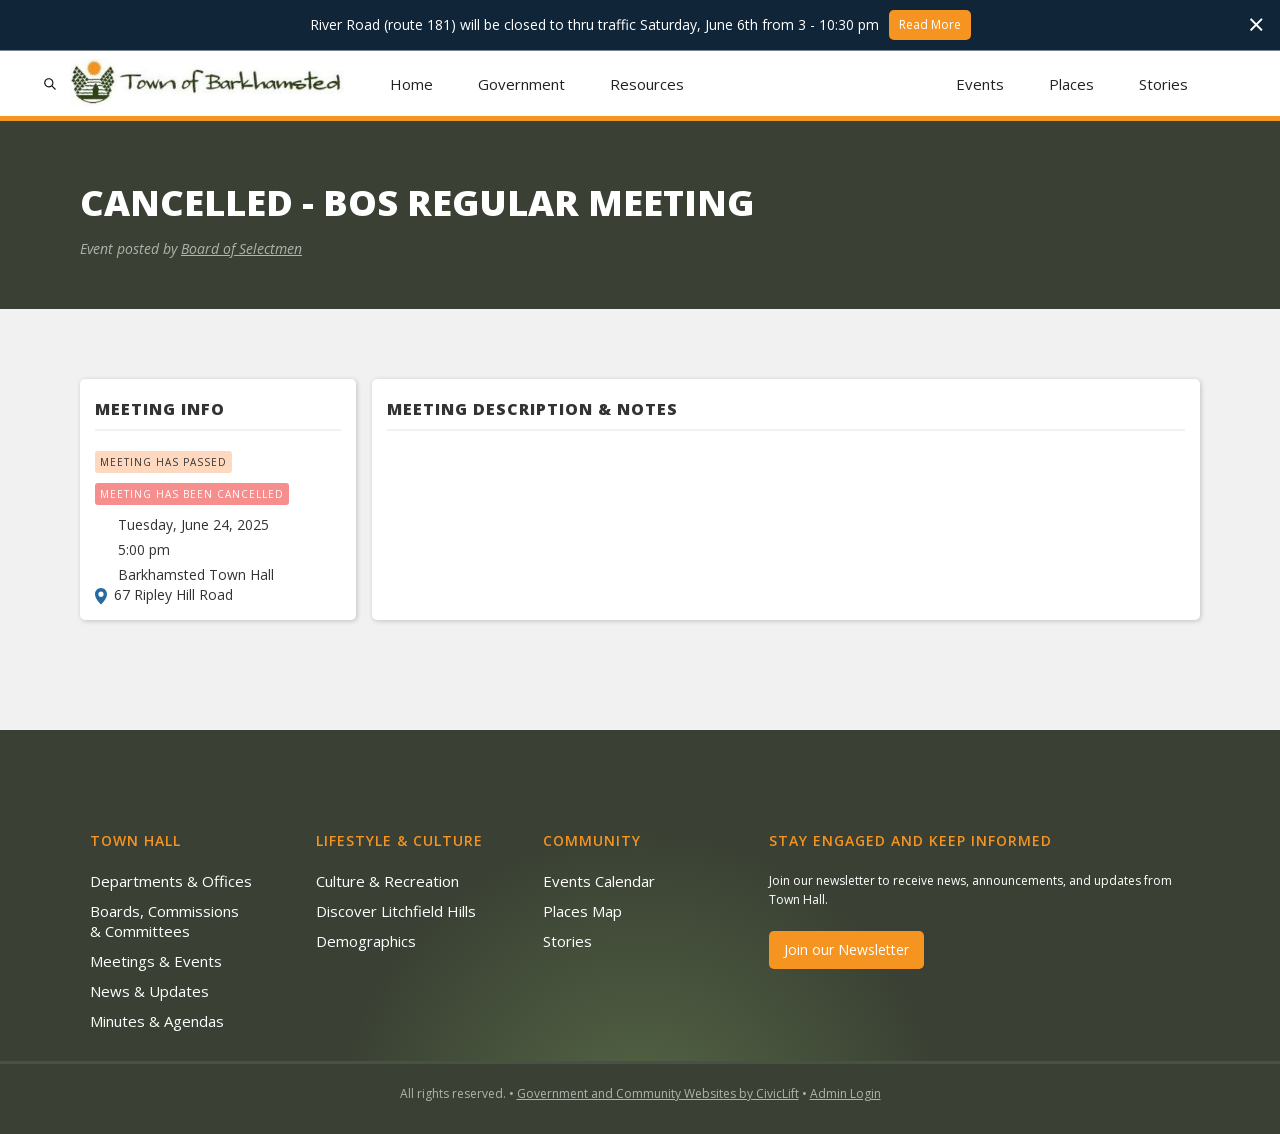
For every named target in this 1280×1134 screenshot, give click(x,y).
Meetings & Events (156, 961)
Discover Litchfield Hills (396, 911)
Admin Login (845, 1093)
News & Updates (149, 991)
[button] (522, 83)
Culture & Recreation (387, 881)
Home (411, 84)
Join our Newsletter (846, 949)
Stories (1163, 84)
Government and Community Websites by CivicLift (658, 1093)
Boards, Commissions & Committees (164, 921)
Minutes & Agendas (157, 1021)
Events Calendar (599, 881)
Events (980, 84)
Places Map (582, 911)
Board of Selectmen (241, 248)
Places (1071, 84)
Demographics (366, 941)
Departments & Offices (171, 881)
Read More (930, 24)
